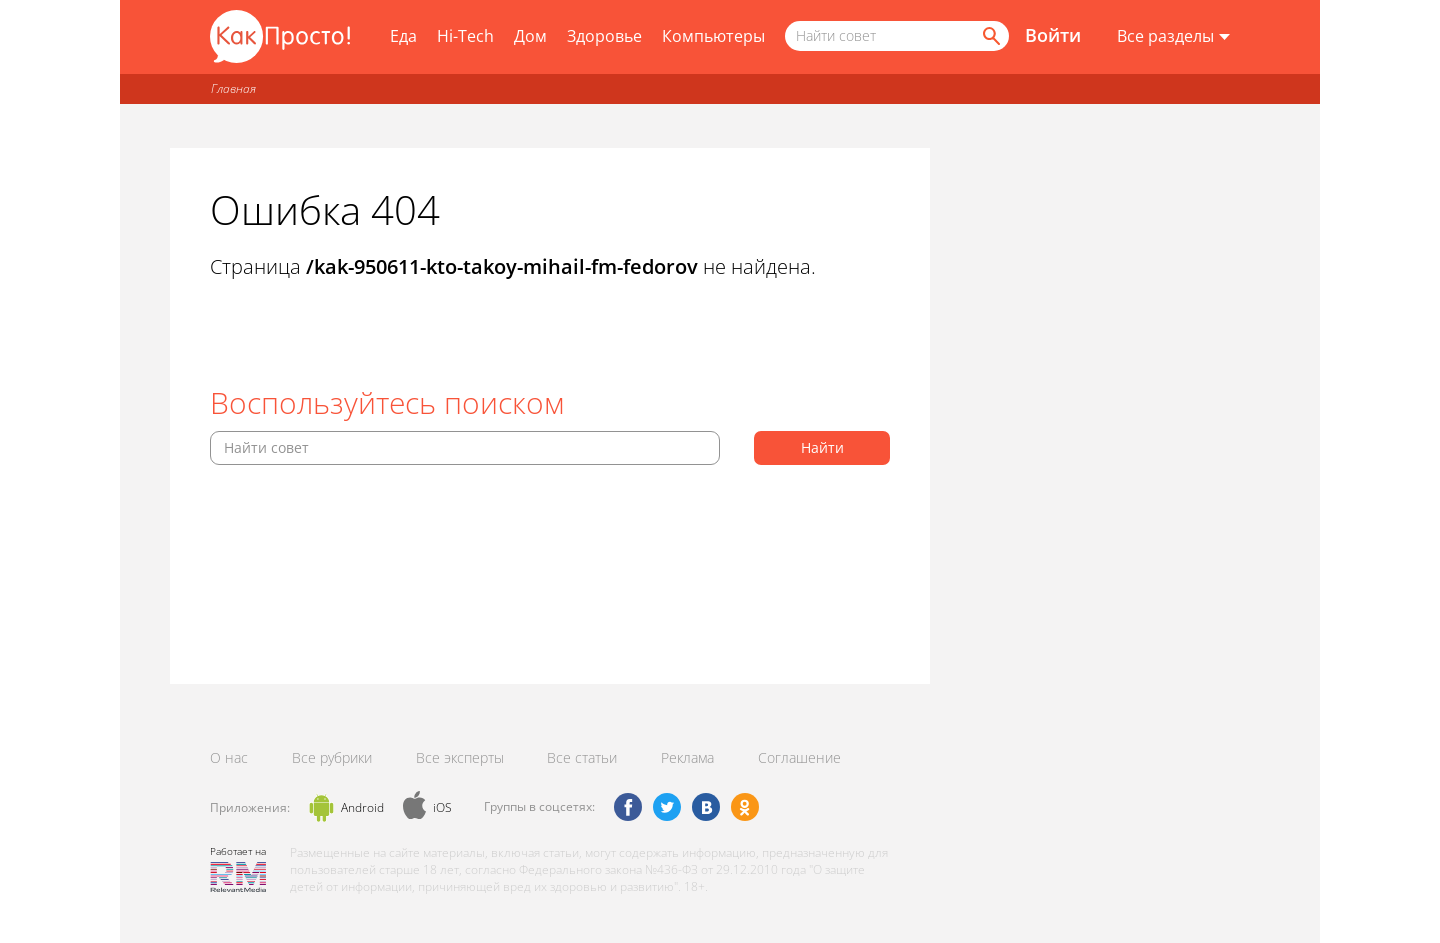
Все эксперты (460, 757)
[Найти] (990, 36)
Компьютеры (713, 36)
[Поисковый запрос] (897, 36)
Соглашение (799, 757)
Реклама (687, 757)
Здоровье (604, 36)
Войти (1053, 35)
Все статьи (582, 757)
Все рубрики (332, 757)
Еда (403, 36)
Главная (233, 88)
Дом (530, 36)
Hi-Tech (465, 36)
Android (362, 807)
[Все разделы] (1173, 37)
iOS (442, 807)
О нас (229, 757)
